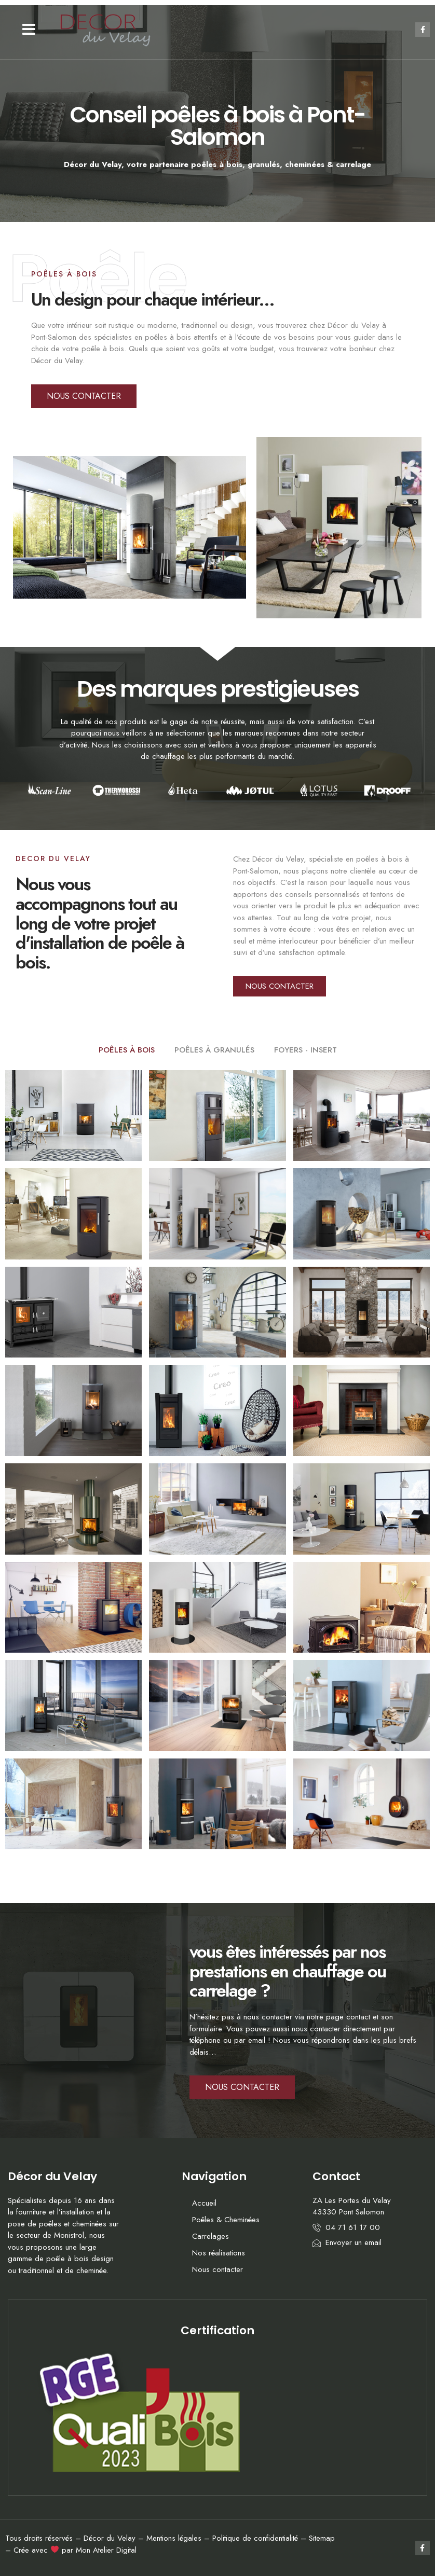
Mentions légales (173, 2538)
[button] (29, 29)
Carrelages (210, 2236)
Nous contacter (217, 2269)
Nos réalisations (218, 2253)
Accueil (204, 2203)
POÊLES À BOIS (127, 1050)
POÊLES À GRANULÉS (214, 1050)
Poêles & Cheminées (226, 2219)
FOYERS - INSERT (305, 1050)
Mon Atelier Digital (106, 2550)
